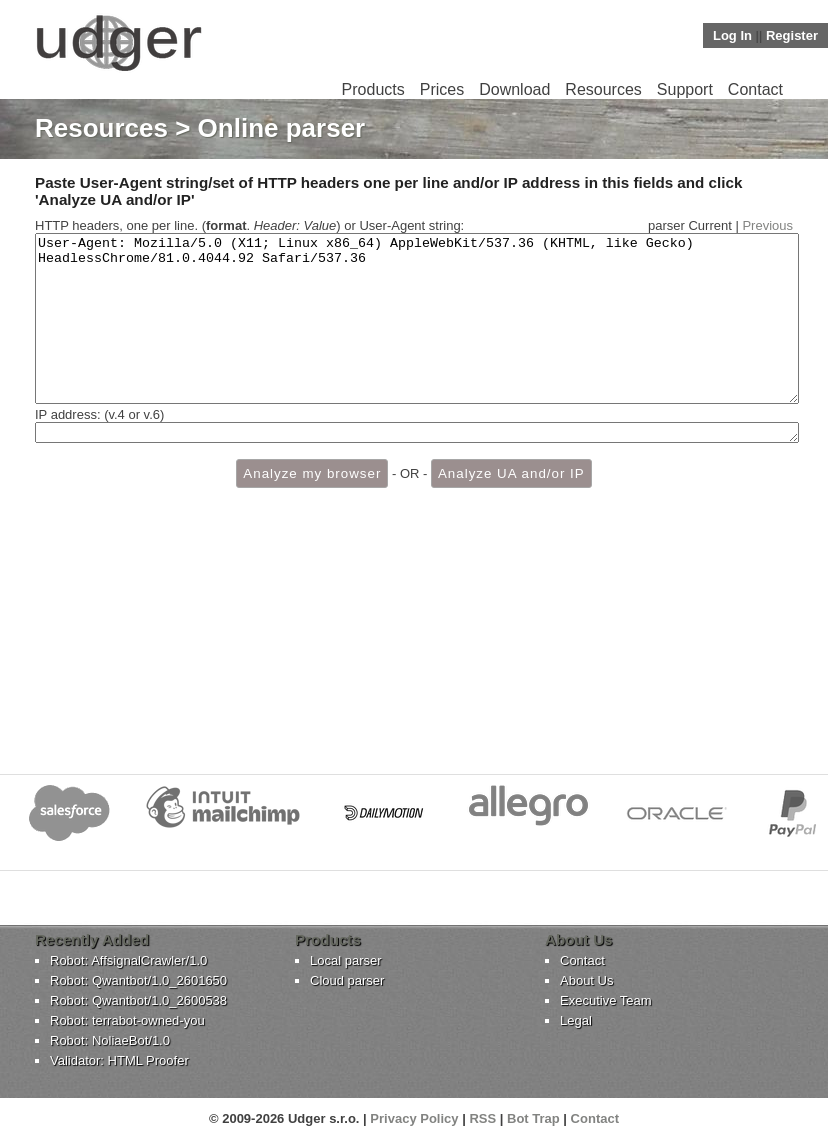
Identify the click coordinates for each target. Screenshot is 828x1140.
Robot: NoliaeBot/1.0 (110, 1040)
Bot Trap (533, 1118)
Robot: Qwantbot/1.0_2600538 (138, 1000)
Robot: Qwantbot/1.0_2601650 (138, 980)
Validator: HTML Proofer (119, 1060)
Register (792, 35)
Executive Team (606, 1000)
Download (514, 89)
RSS (482, 1118)
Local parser (346, 960)
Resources (603, 89)
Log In (732, 35)
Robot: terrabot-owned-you (127, 1020)
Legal (576, 1020)
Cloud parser (347, 980)
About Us (586, 980)
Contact (755, 89)
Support (685, 89)
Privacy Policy (414, 1118)
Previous (767, 225)
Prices (442, 89)
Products (373, 89)
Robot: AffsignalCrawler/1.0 (128, 960)
